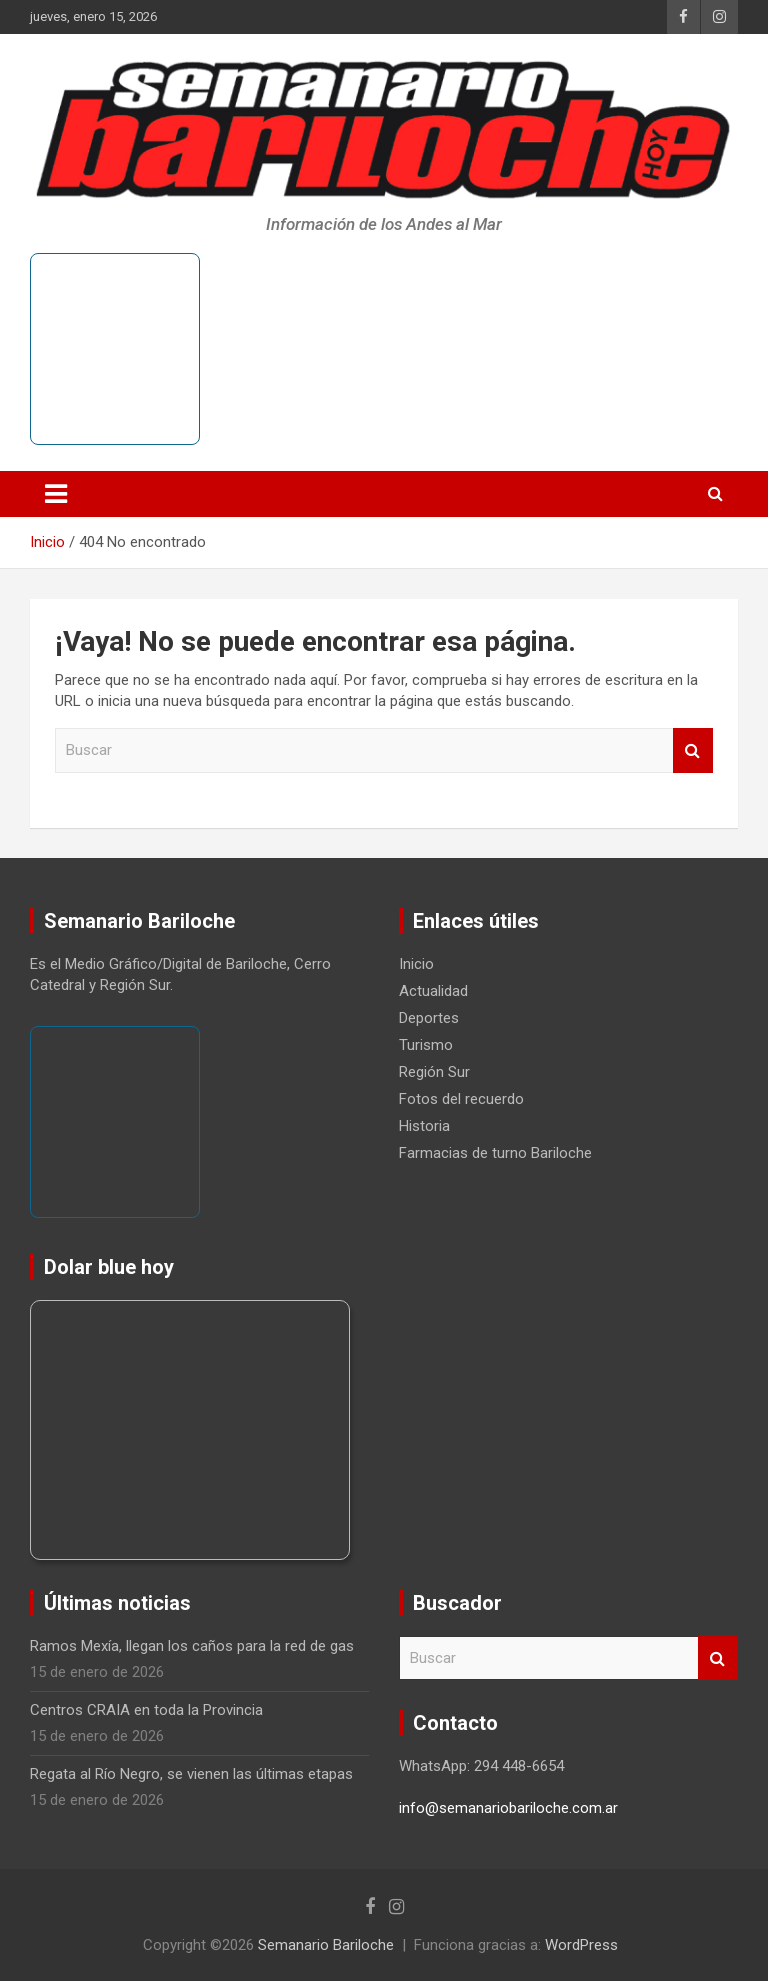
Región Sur (434, 1072)
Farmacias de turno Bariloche (495, 1153)
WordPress (581, 1945)
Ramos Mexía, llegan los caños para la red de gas (192, 1646)
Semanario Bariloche (326, 1945)
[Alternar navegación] (56, 494)
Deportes (429, 1018)
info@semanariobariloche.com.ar (508, 1808)
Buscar (693, 750)
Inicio (416, 964)
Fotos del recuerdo (461, 1099)
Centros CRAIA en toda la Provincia (146, 1710)
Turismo (426, 1045)
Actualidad (433, 991)
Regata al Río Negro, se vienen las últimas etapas (191, 1774)
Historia (424, 1126)
